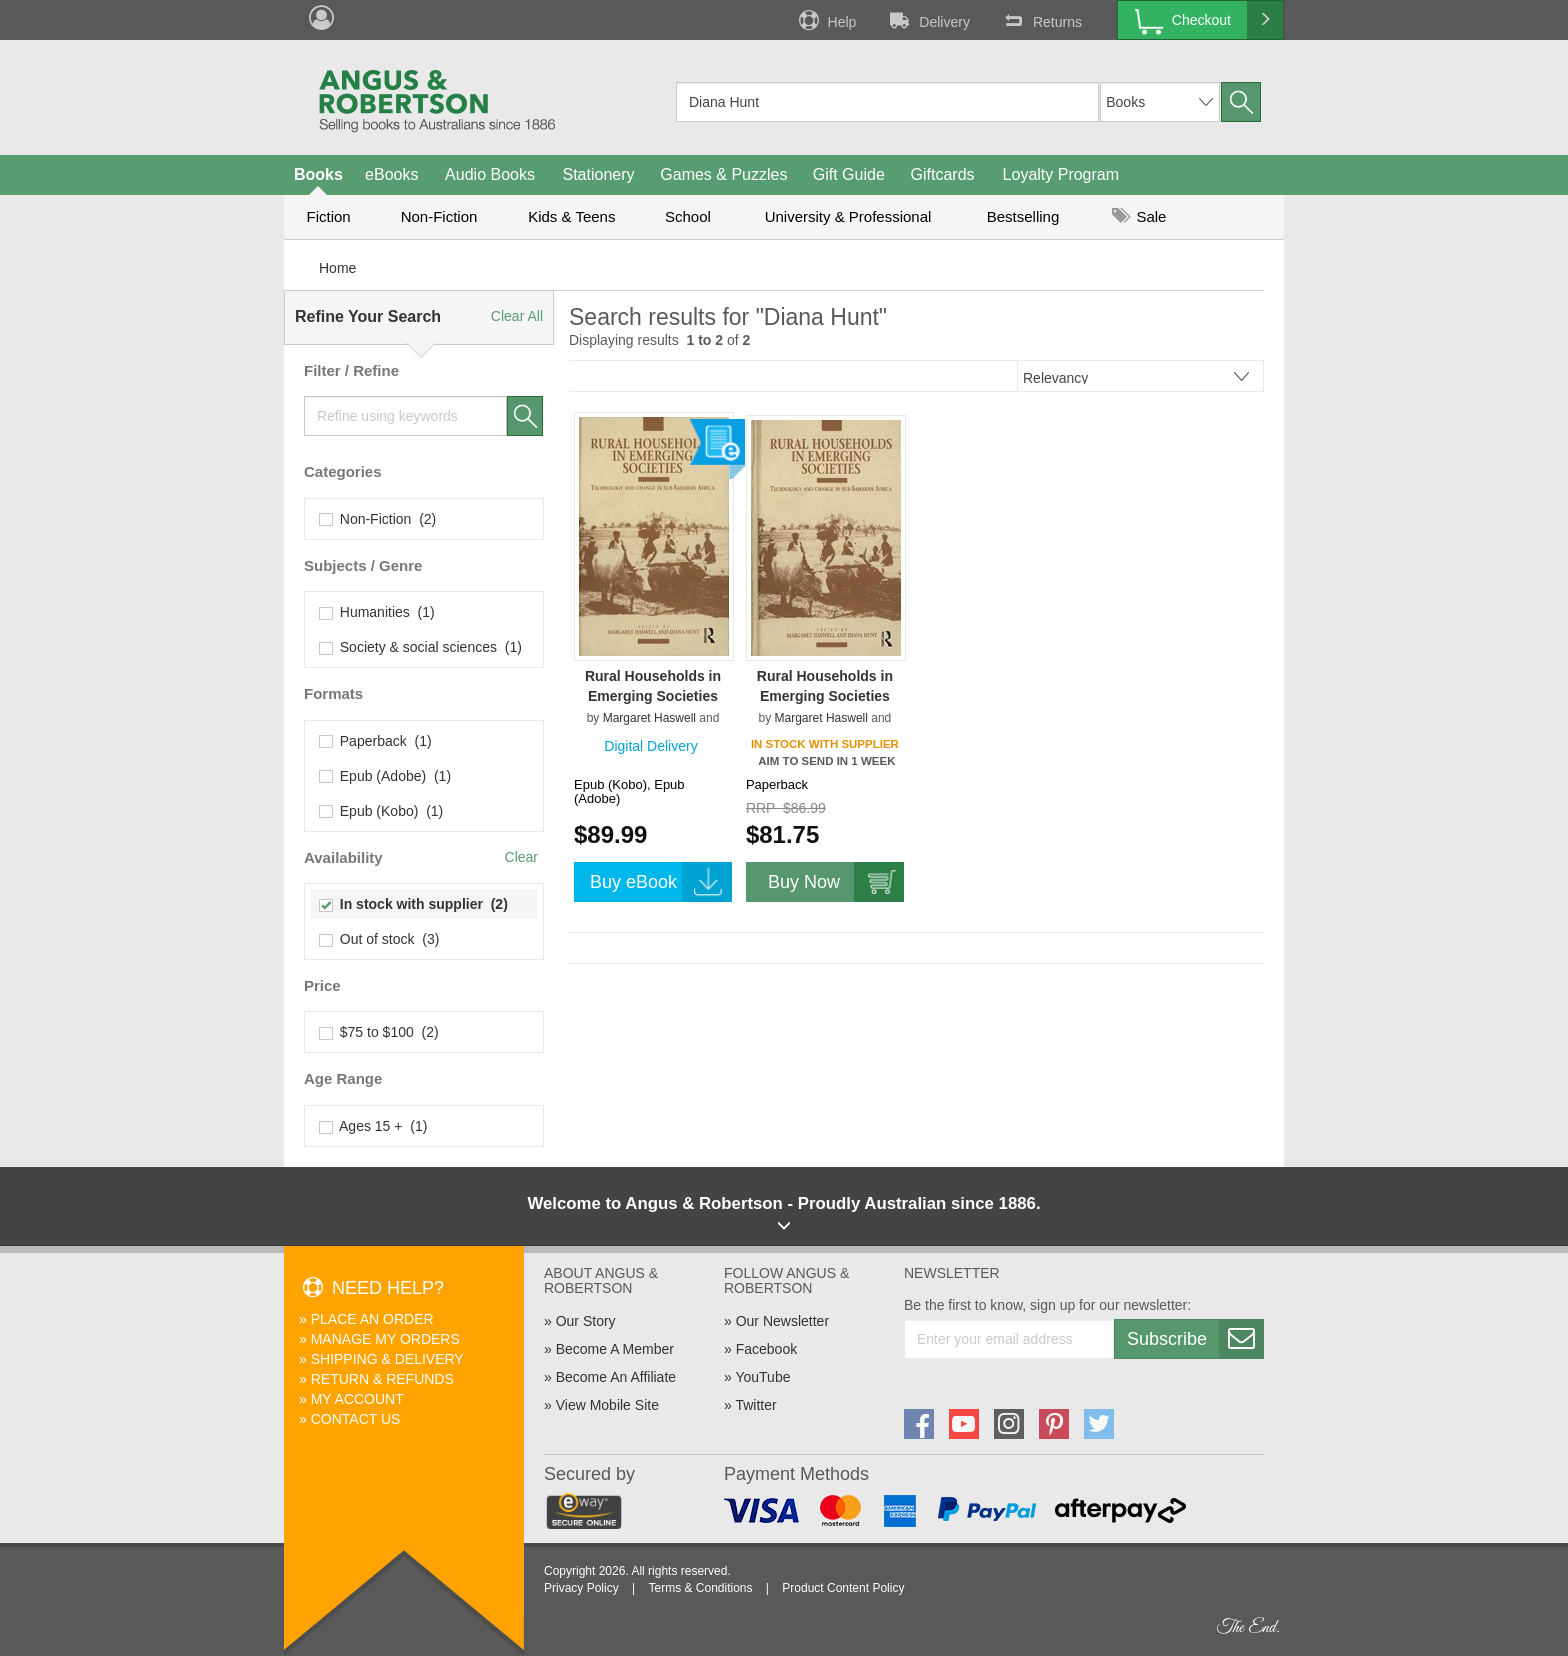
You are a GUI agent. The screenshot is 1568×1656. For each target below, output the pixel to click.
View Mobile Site (607, 1405)
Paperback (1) (376, 741)
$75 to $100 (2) (379, 1032)
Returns (1041, 20)
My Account (357, 1399)
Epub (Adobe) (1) (385, 776)
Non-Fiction (439, 216)
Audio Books (490, 174)
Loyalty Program (1061, 174)
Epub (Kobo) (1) (381, 811)
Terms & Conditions (700, 1588)
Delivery (928, 20)
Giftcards (943, 174)
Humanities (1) (377, 612)
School (688, 216)
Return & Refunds (382, 1379)
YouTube (762, 1377)
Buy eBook (661, 882)
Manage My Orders (385, 1339)
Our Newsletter (782, 1321)
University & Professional (848, 216)
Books (318, 174)
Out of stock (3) (379, 939)
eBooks (391, 174)
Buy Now (836, 882)
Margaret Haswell (649, 718)
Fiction (328, 216)
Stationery (598, 174)
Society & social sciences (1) (421, 647)
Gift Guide (849, 174)
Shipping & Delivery (387, 1359)
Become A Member (615, 1349)
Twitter (755, 1405)
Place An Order (372, 1319)
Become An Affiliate (616, 1377)
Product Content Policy (843, 1588)
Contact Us (356, 1419)
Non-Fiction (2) (378, 519)
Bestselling (1023, 216)
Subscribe (1195, 1339)
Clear (521, 857)
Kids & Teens (571, 216)
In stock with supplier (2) (414, 904)
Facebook (766, 1349)
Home (337, 268)
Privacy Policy (581, 1588)
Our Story (586, 1321)
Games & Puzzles (723, 174)
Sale (1139, 216)
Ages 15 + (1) (373, 1126)
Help (826, 20)
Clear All (517, 316)
